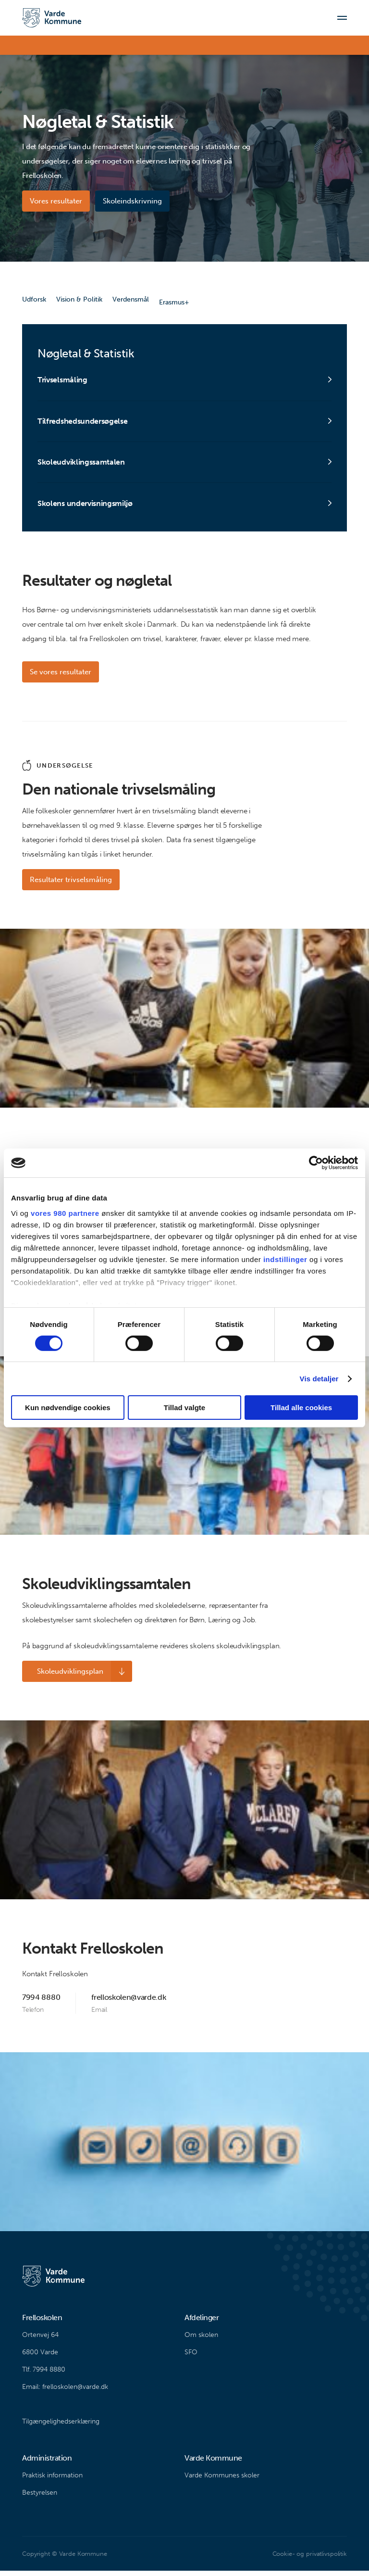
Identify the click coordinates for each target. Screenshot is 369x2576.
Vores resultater (56, 201)
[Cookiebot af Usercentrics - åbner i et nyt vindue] (316, 1163)
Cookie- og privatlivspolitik (309, 2559)
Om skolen (201, 2340)
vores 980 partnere (65, 1213)
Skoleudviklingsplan (63, 1676)
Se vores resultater (60, 677)
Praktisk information (52, 2480)
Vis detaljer (319, 1379)
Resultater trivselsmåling (71, 885)
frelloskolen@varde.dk (128, 2002)
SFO (190, 2357)
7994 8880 (41, 2002)
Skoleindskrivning (134, 201)
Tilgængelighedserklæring (60, 2427)
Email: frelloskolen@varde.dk (65, 2392)
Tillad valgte (184, 1407)
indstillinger (285, 1259)
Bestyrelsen (39, 2498)
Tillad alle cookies (301, 1407)
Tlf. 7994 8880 (43, 2375)
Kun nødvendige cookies (68, 1407)
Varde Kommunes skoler (221, 2480)
